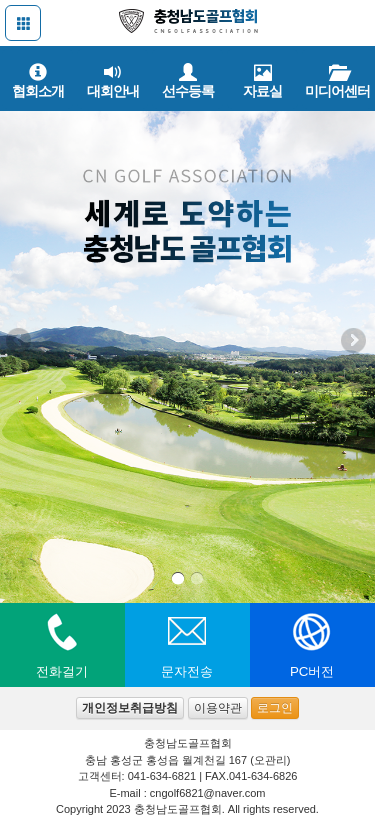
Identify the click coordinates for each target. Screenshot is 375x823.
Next (355, 342)
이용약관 (218, 708)
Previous (20, 342)
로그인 (275, 708)
